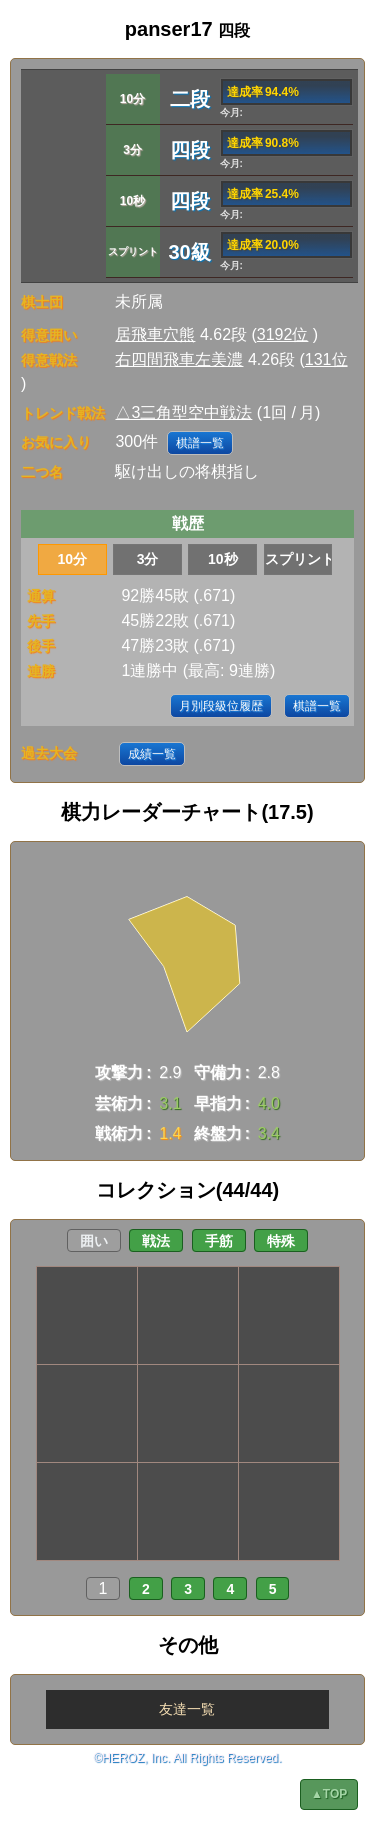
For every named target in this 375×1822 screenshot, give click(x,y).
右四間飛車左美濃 (179, 359)
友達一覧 (187, 1709)
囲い (94, 1241)
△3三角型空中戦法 (183, 412)
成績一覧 (152, 754)
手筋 (219, 1241)
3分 (148, 559)
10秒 (223, 559)
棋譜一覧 (200, 443)
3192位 (283, 334)
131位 (326, 359)
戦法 (156, 1241)
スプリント (298, 559)
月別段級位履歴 (221, 706)
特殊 (281, 1241)
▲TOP (329, 1794)
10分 (73, 559)
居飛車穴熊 (155, 334)
